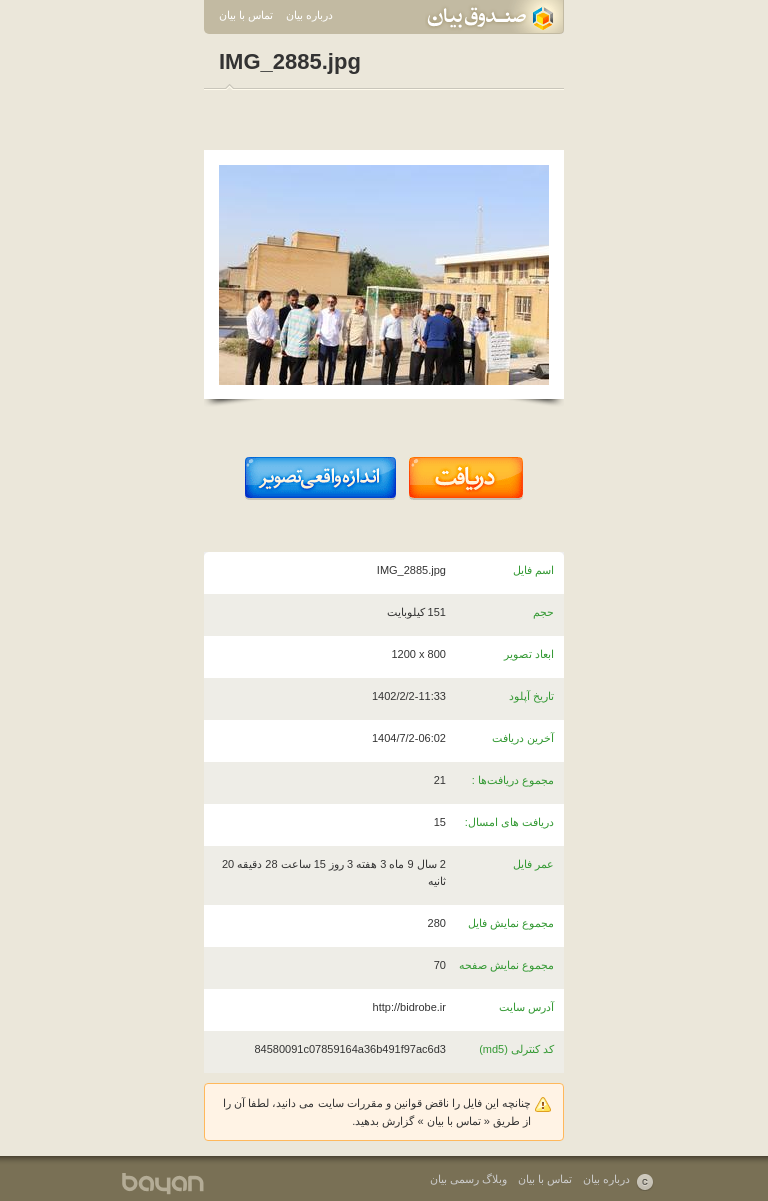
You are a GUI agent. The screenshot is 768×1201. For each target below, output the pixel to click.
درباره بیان (309, 15)
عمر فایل (533, 864)
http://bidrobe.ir (409, 1007)
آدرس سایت (526, 1007)
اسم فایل (533, 570)
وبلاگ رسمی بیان (468, 1179)
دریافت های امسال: (509, 822)
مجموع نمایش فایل (511, 923)
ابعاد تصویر (529, 654)
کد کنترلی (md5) (516, 1049)
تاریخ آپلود (531, 696)
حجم (543, 612)
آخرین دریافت (523, 738)
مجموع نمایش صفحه (506, 965)
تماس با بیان (246, 15)
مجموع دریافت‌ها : (513, 780)
